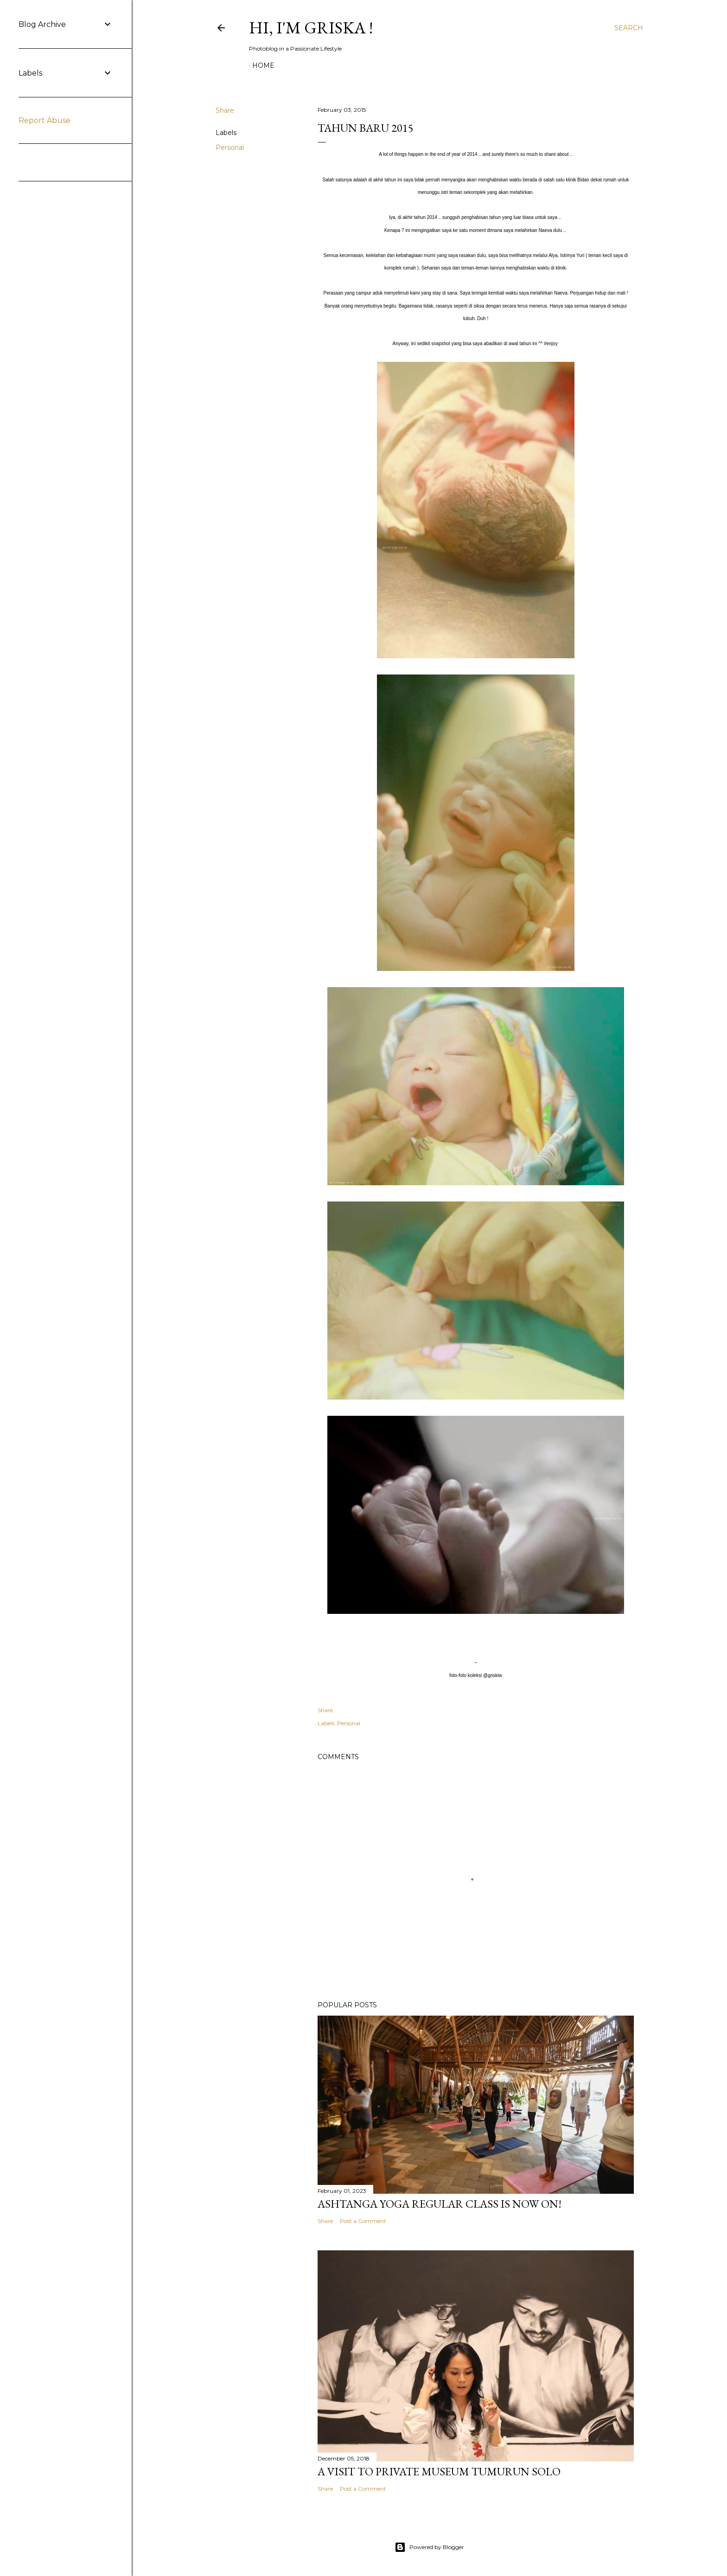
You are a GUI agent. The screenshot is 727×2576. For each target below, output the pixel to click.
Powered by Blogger (429, 2547)
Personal (230, 147)
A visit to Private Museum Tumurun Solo (439, 2471)
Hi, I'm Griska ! (311, 28)
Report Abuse (44, 120)
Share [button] (225, 110)
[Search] (628, 28)
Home (263, 65)
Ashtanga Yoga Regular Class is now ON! (439, 2204)
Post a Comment (363, 2220)
